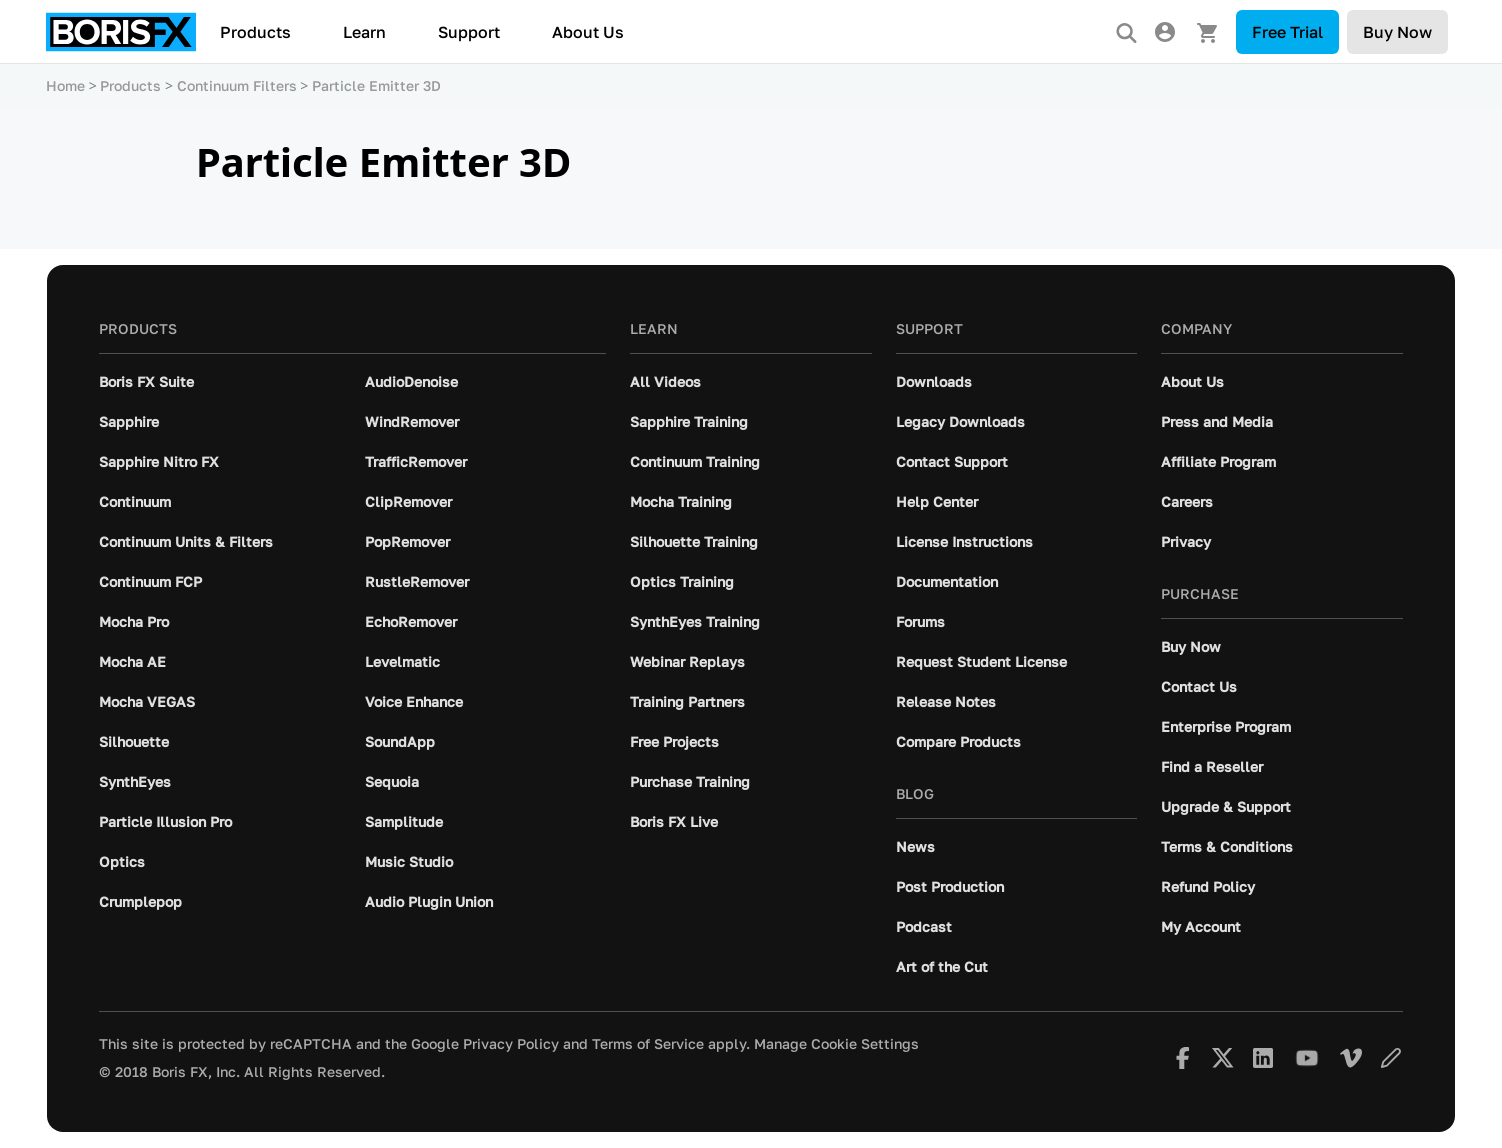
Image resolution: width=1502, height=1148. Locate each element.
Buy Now (1397, 32)
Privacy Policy (511, 1044)
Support (469, 32)
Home (65, 85)
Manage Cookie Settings (836, 1044)
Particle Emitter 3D (376, 85)
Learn (364, 32)
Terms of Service (648, 1044)
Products (255, 32)
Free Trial (1287, 32)
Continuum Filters (237, 85)
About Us (588, 32)
